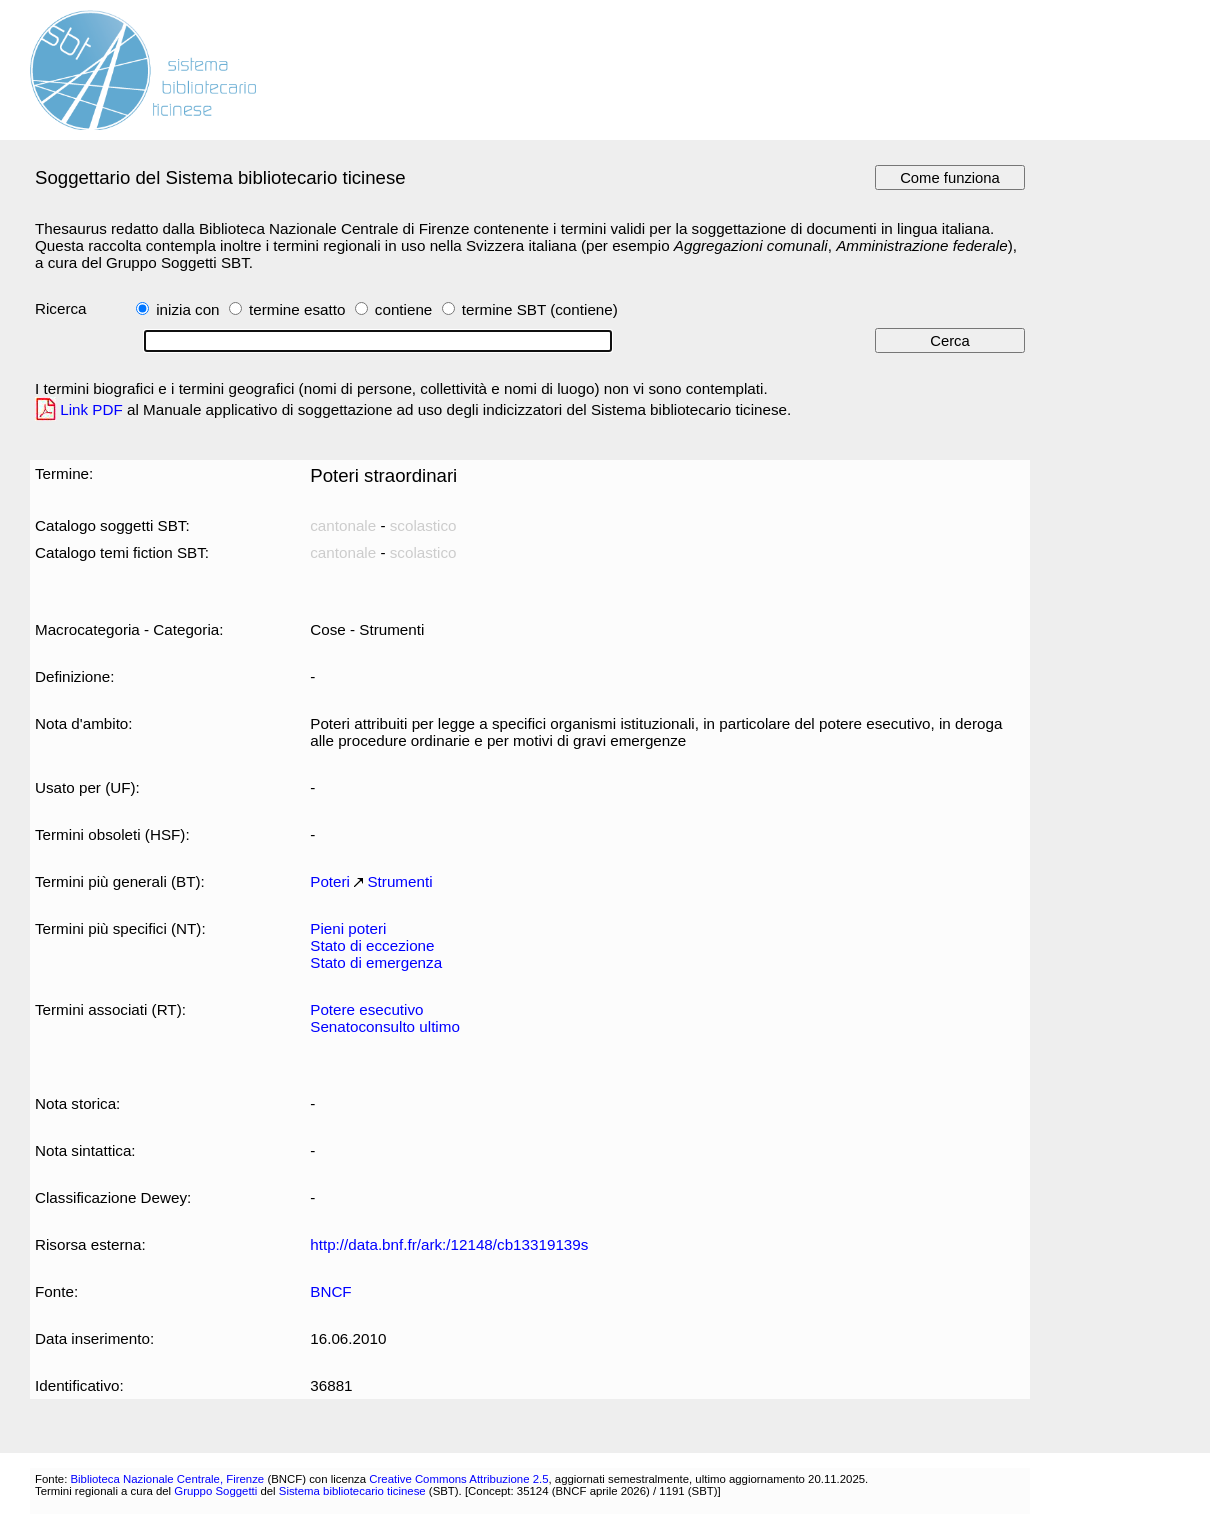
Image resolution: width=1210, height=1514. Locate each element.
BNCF (330, 1291)
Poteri (330, 881)
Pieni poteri (348, 928)
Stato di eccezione (372, 945)
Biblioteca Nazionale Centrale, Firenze (167, 1479)
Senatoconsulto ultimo (385, 1026)
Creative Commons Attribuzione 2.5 (458, 1479)
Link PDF (91, 409)
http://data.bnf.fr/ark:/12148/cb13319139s (449, 1244)
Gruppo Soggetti (215, 1491)
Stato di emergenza (376, 962)
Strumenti (399, 881)
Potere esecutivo (366, 1009)
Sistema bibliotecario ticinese (352, 1491)
